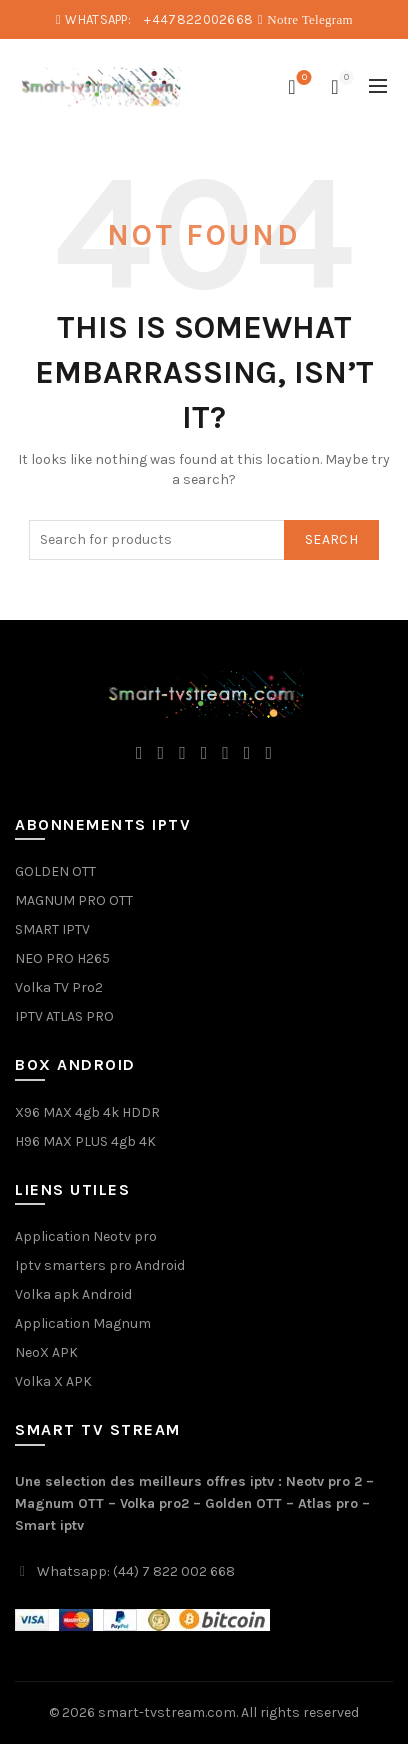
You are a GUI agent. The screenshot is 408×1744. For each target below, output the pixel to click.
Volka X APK (53, 1381)
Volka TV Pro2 (59, 987)
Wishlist (302, 78)
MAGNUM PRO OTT (74, 900)
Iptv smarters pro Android (100, 1265)
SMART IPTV (52, 929)
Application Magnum (83, 1323)
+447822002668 (198, 19)
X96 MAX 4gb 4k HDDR (87, 1112)
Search (331, 539)
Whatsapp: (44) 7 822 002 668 (136, 1571)
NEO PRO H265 (62, 958)
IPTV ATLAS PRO (64, 1016)
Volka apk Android (73, 1294)
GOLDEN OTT (55, 871)
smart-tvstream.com (167, 1712)
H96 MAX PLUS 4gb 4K (85, 1141)
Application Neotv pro (86, 1236)
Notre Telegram (310, 19)
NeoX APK (46, 1352)
